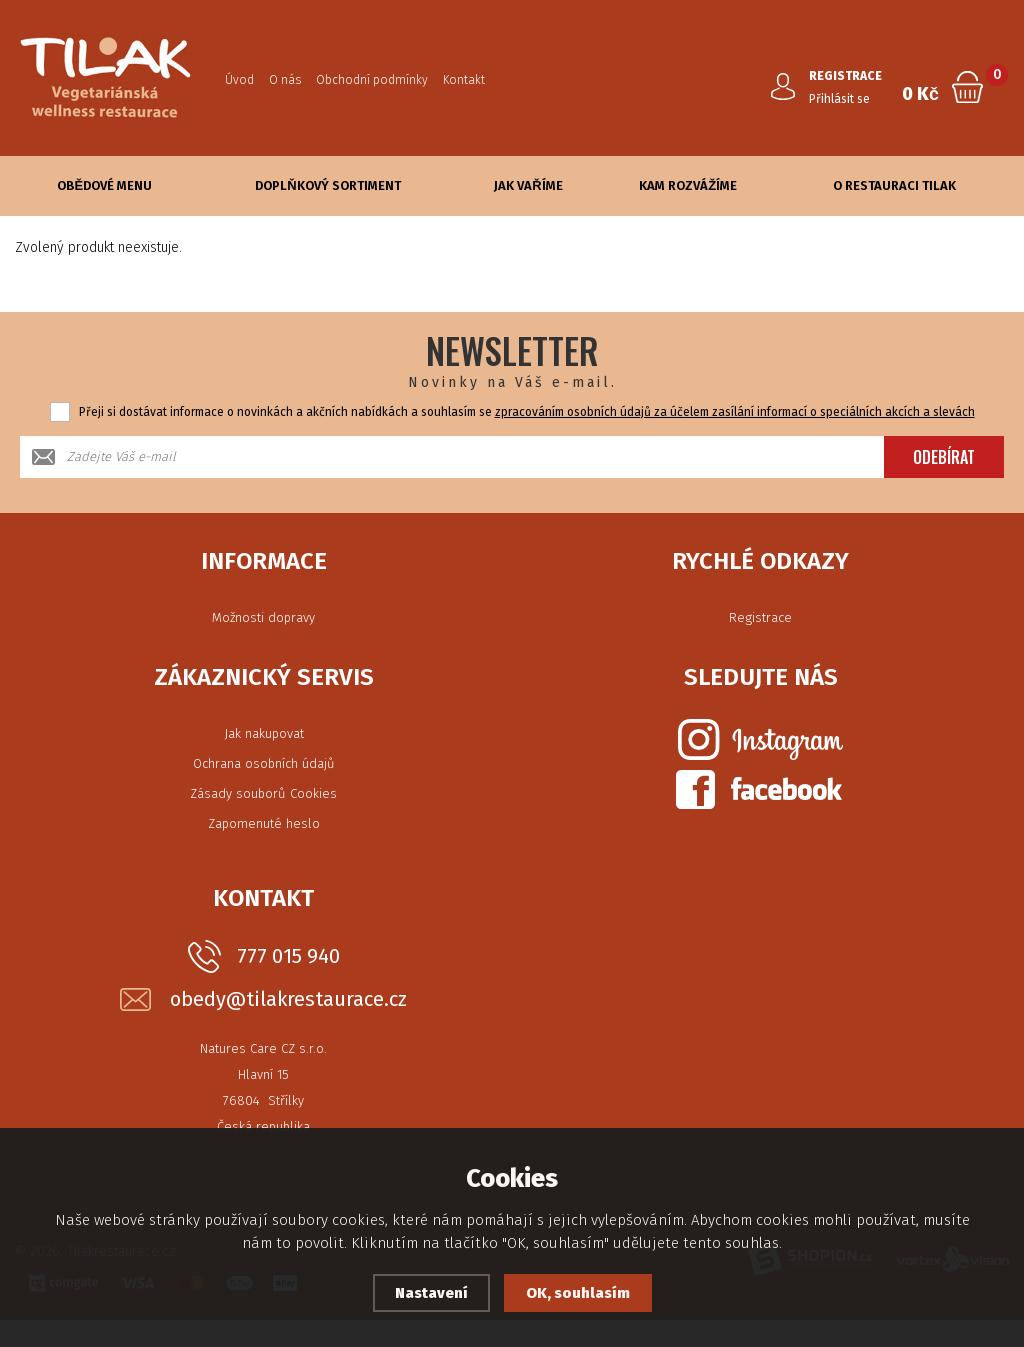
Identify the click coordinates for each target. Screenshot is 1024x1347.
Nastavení (431, 1293)
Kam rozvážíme (688, 185)
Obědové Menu (104, 185)
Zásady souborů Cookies (263, 793)
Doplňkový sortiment (327, 185)
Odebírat (944, 457)
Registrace (760, 617)
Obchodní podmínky (372, 80)
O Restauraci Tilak (894, 185)
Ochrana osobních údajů (264, 763)
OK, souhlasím (578, 1293)
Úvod (239, 80)
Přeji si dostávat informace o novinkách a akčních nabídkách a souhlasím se (527, 412)
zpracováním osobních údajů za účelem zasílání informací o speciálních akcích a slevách (735, 412)
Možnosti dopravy (263, 617)
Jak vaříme (528, 185)
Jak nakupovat (264, 733)
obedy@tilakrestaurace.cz (288, 999)
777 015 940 (288, 956)
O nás (285, 80)
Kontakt (464, 80)
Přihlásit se (839, 99)
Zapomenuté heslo (264, 823)
